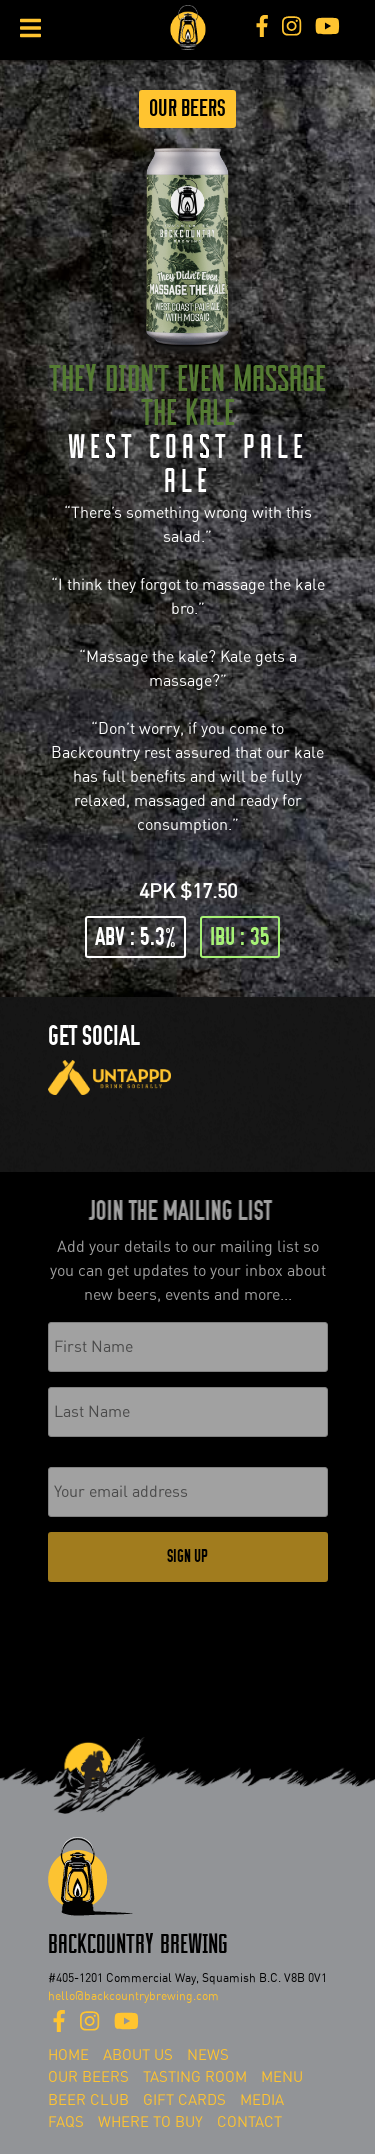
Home (68, 2055)
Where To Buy (150, 2122)
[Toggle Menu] (30, 28)
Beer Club (88, 2100)
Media (262, 2100)
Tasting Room (195, 2077)
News (208, 2055)
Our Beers (187, 108)
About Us (138, 2055)
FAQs (66, 2122)
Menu (282, 2077)
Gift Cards (184, 2100)
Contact (249, 2122)
